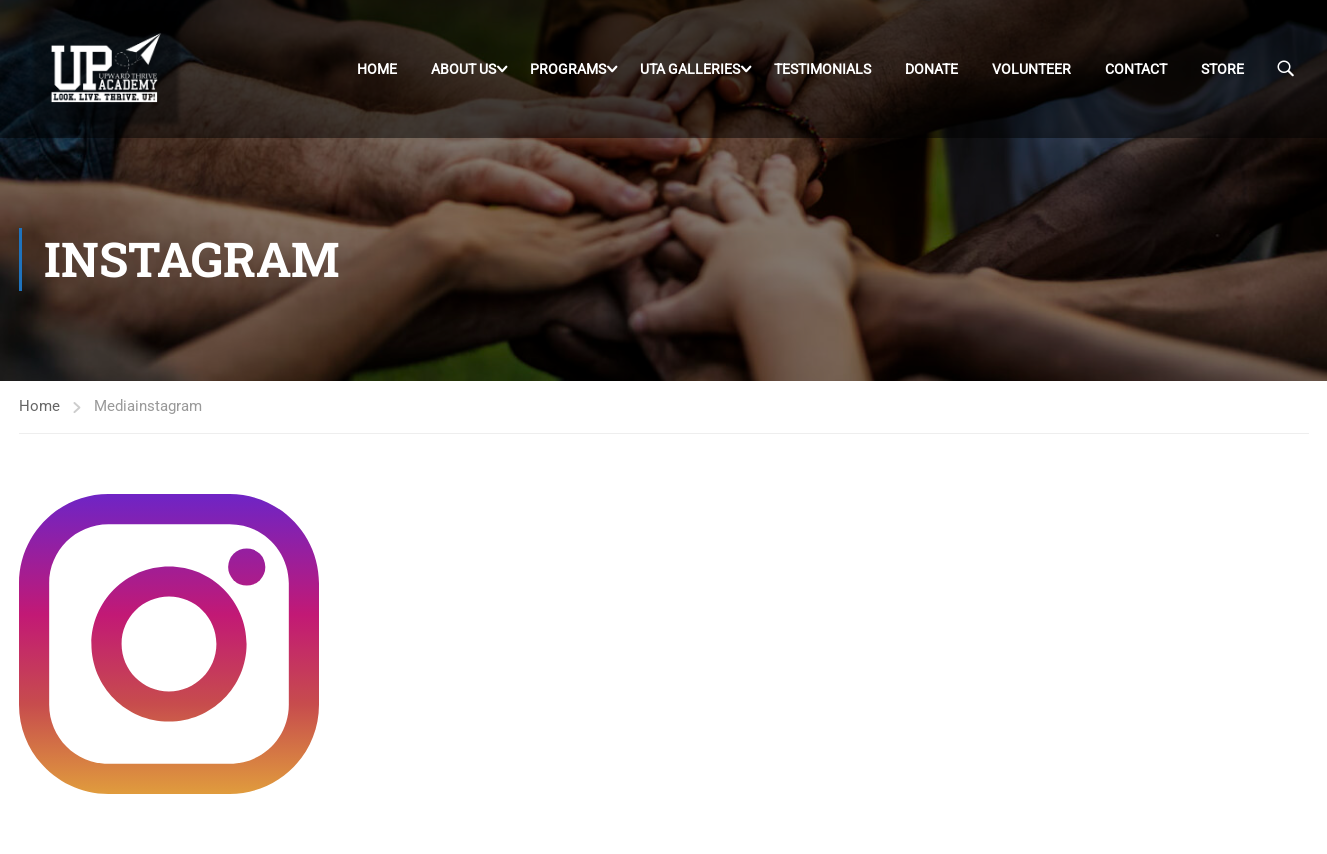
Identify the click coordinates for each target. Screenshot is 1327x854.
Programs (568, 69)
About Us (463, 69)
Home (377, 69)
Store (1222, 69)
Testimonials (822, 69)
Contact (1136, 69)
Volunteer (1031, 69)
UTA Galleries (690, 69)
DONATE (931, 69)
